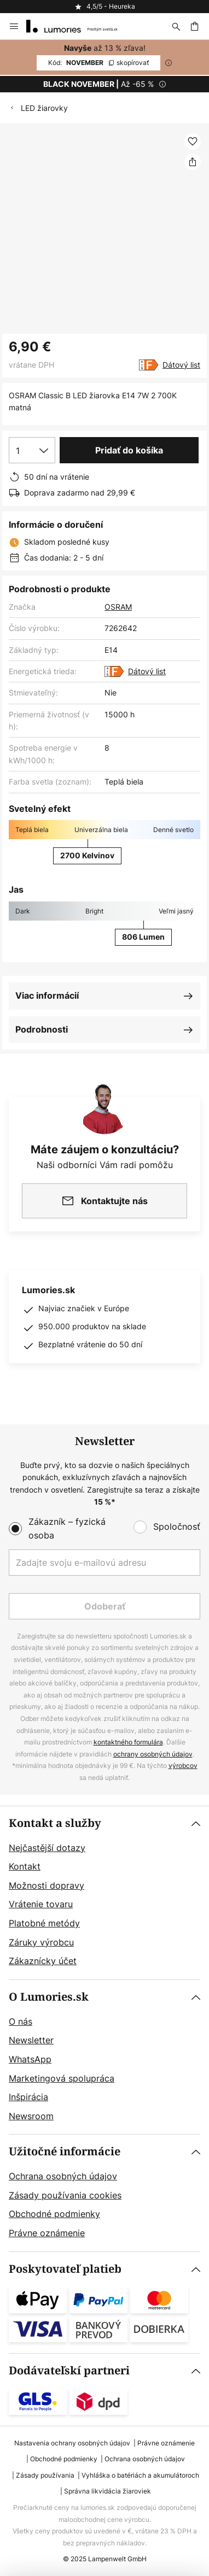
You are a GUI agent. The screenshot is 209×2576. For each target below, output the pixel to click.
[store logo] (78, 26)
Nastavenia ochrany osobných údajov (72, 2443)
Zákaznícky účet (43, 1961)
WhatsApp (30, 2059)
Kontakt (24, 1866)
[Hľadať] (176, 26)
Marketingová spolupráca (61, 2078)
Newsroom (31, 2116)
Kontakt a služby (55, 1823)
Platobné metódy (44, 1923)
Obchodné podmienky (54, 2214)
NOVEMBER (98, 62)
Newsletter (31, 2040)
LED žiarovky (44, 108)
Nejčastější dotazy (47, 1848)
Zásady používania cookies (65, 2195)
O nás (20, 2021)
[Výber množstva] (32, 450)
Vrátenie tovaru (41, 1904)
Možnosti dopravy (46, 1885)
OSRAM (118, 607)
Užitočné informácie (64, 2152)
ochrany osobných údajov (153, 1754)
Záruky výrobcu (41, 1942)
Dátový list (181, 364)
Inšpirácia (28, 2097)
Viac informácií (47, 995)
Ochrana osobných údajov (63, 2176)
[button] (192, 141)
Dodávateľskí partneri (69, 2371)
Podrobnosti (41, 1029)
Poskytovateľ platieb (65, 2269)
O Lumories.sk (49, 1997)
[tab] (104, 1892)
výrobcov (183, 1765)
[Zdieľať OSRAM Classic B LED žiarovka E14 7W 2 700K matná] (192, 162)
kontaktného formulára (128, 1742)
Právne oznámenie (47, 2233)
